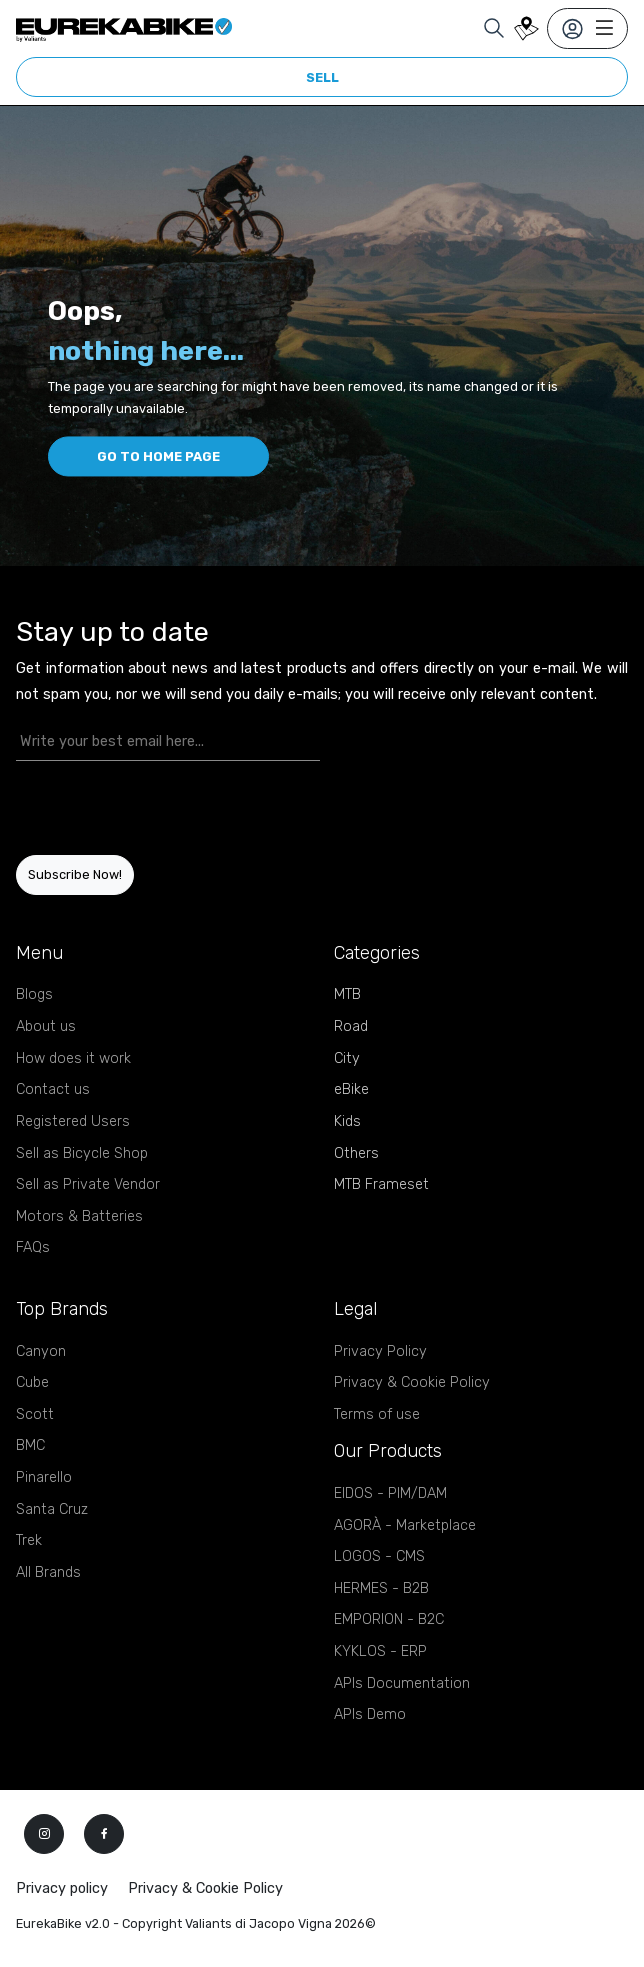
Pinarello (44, 1477)
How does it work (73, 1058)
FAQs (33, 1247)
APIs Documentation (402, 1683)
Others (356, 1153)
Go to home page (158, 456)
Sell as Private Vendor (88, 1184)
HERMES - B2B (381, 1588)
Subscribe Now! (75, 874)
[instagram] (44, 1834)
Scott (35, 1414)
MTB (347, 994)
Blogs (34, 994)
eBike (351, 1089)
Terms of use (377, 1414)
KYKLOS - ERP (380, 1651)
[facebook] (104, 1834)
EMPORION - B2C (389, 1619)
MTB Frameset (381, 1184)
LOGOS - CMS (379, 1556)
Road (351, 1026)
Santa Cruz (52, 1509)
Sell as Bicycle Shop (82, 1153)
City (347, 1058)
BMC (30, 1445)
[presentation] (133, 808)
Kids (347, 1121)
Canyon (41, 1351)
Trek (29, 1540)
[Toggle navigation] (587, 28)
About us (46, 1026)
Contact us (53, 1089)
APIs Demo (370, 1714)
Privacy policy (62, 1888)
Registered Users (73, 1121)
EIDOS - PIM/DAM (390, 1493)
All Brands (48, 1572)
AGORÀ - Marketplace (405, 1525)
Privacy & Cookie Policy (412, 1382)
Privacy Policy (380, 1351)
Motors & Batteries (79, 1216)
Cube (32, 1382)
